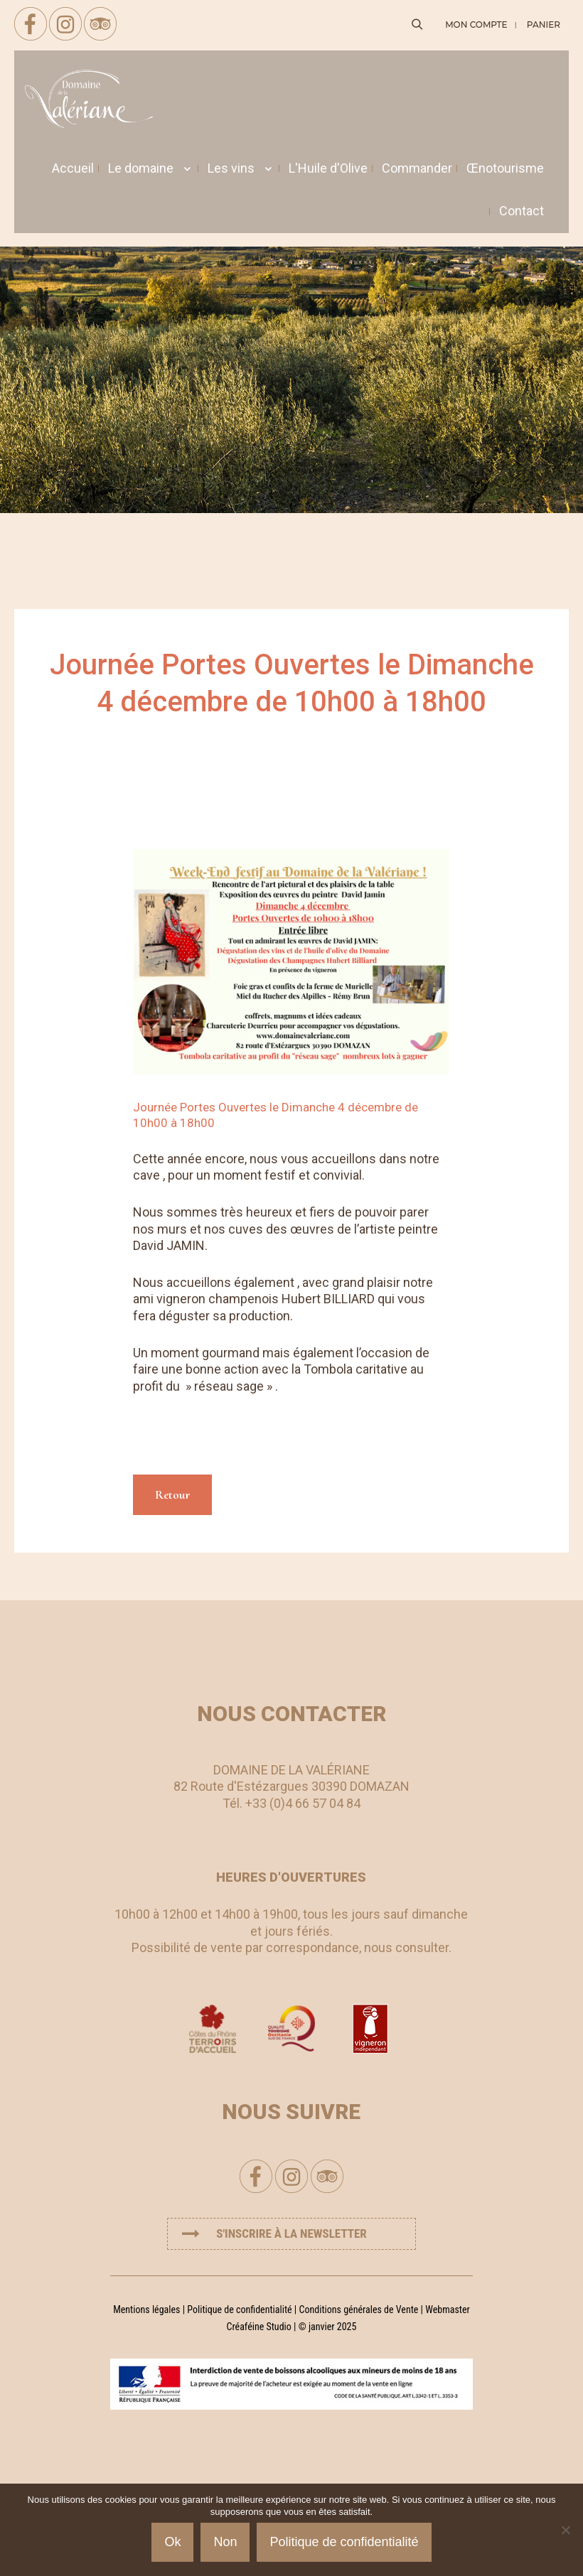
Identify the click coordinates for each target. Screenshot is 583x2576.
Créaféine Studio (259, 2326)
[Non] (565, 2530)
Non (225, 2542)
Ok (172, 2542)
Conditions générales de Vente (359, 2309)
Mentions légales (146, 2309)
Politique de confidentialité (239, 2309)
